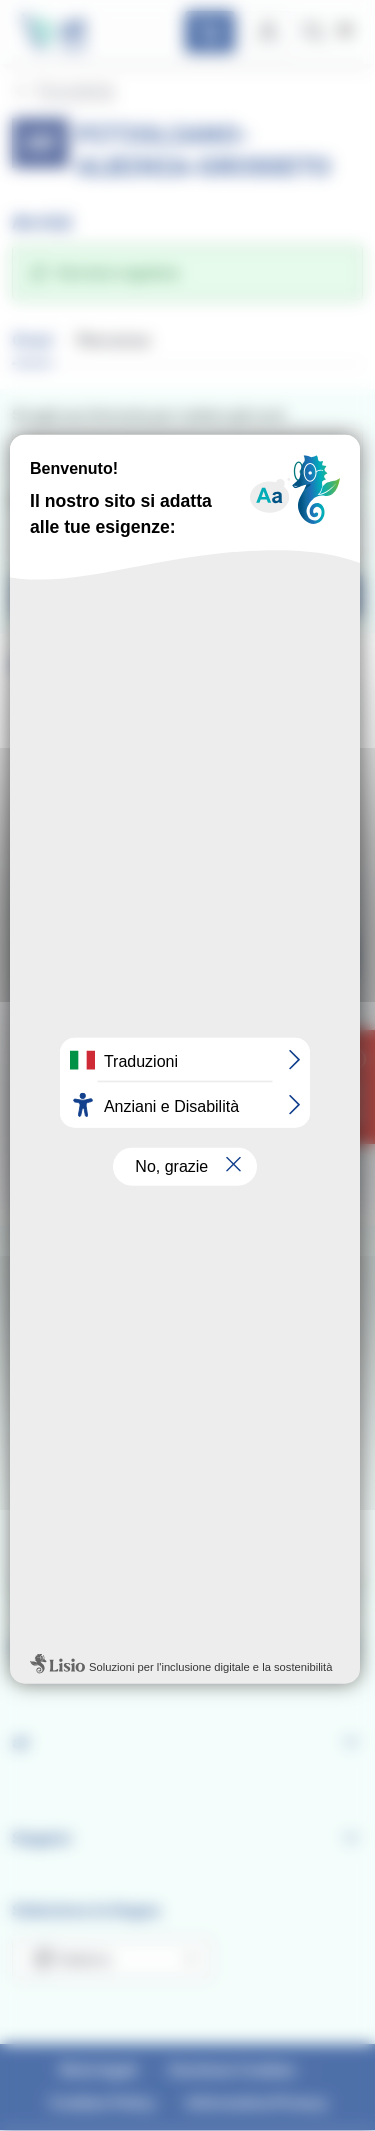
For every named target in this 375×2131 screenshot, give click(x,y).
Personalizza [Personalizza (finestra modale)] (188, 1318)
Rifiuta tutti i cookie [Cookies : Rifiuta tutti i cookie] (187, 1276)
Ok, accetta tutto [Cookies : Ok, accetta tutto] (187, 1234)
